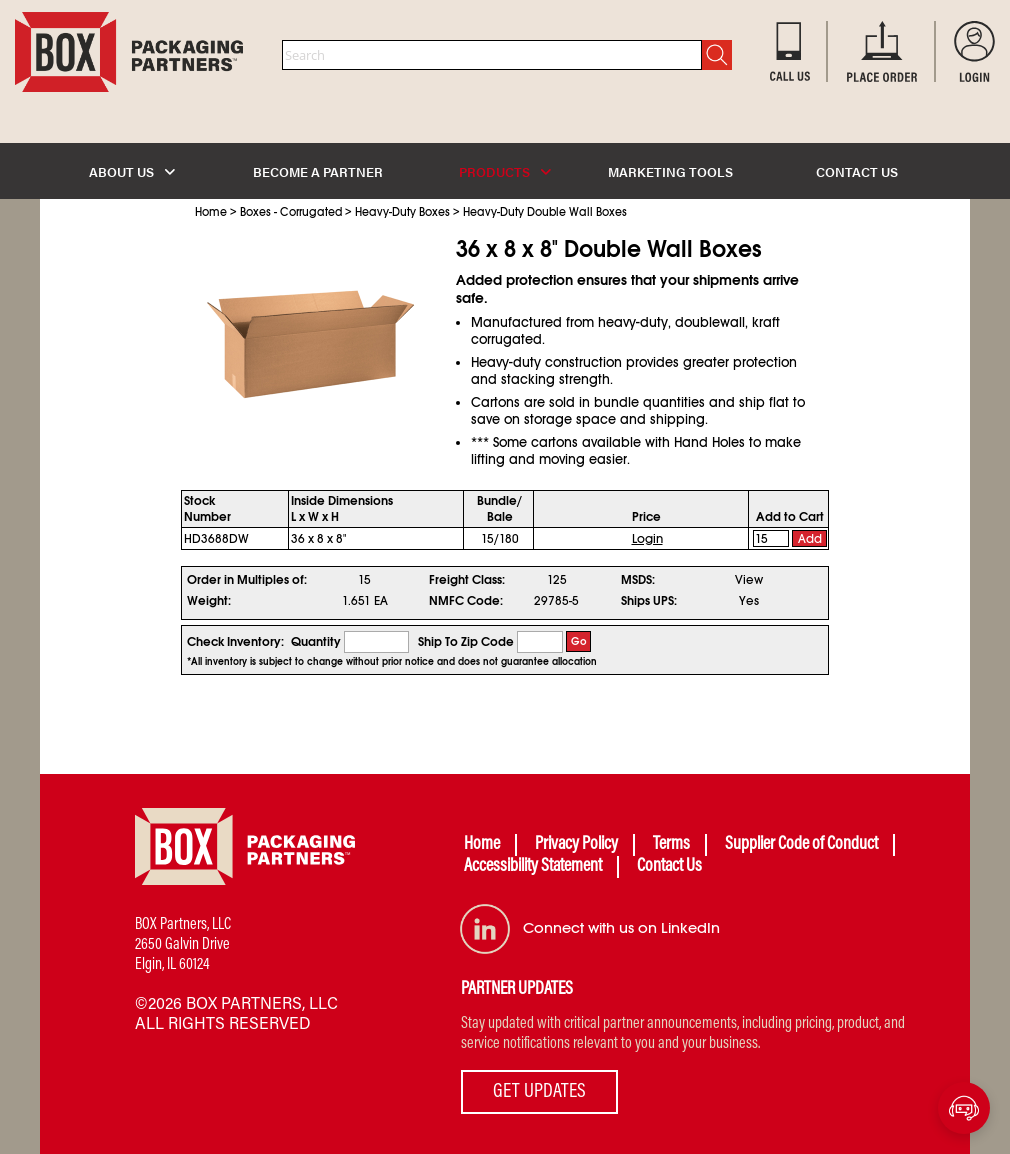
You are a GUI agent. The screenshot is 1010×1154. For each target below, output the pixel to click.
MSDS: (638, 580)
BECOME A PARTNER (318, 171)
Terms (671, 845)
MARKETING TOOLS (670, 171)
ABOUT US (132, 171)
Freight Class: (467, 580)
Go (579, 641)
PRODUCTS (505, 171)
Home (211, 212)
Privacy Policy (576, 845)
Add (810, 539)
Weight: (209, 601)
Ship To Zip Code (466, 642)
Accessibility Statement (533, 867)
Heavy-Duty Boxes (402, 212)
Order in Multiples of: (247, 580)
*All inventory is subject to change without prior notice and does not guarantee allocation (392, 662)
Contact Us (669, 867)
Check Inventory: (235, 642)
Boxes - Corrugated (291, 212)
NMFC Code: (466, 601)
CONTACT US (857, 171)
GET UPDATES (539, 1092)
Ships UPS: (649, 601)
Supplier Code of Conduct (801, 845)
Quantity (316, 642)
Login (647, 539)
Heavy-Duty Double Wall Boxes (545, 212)
